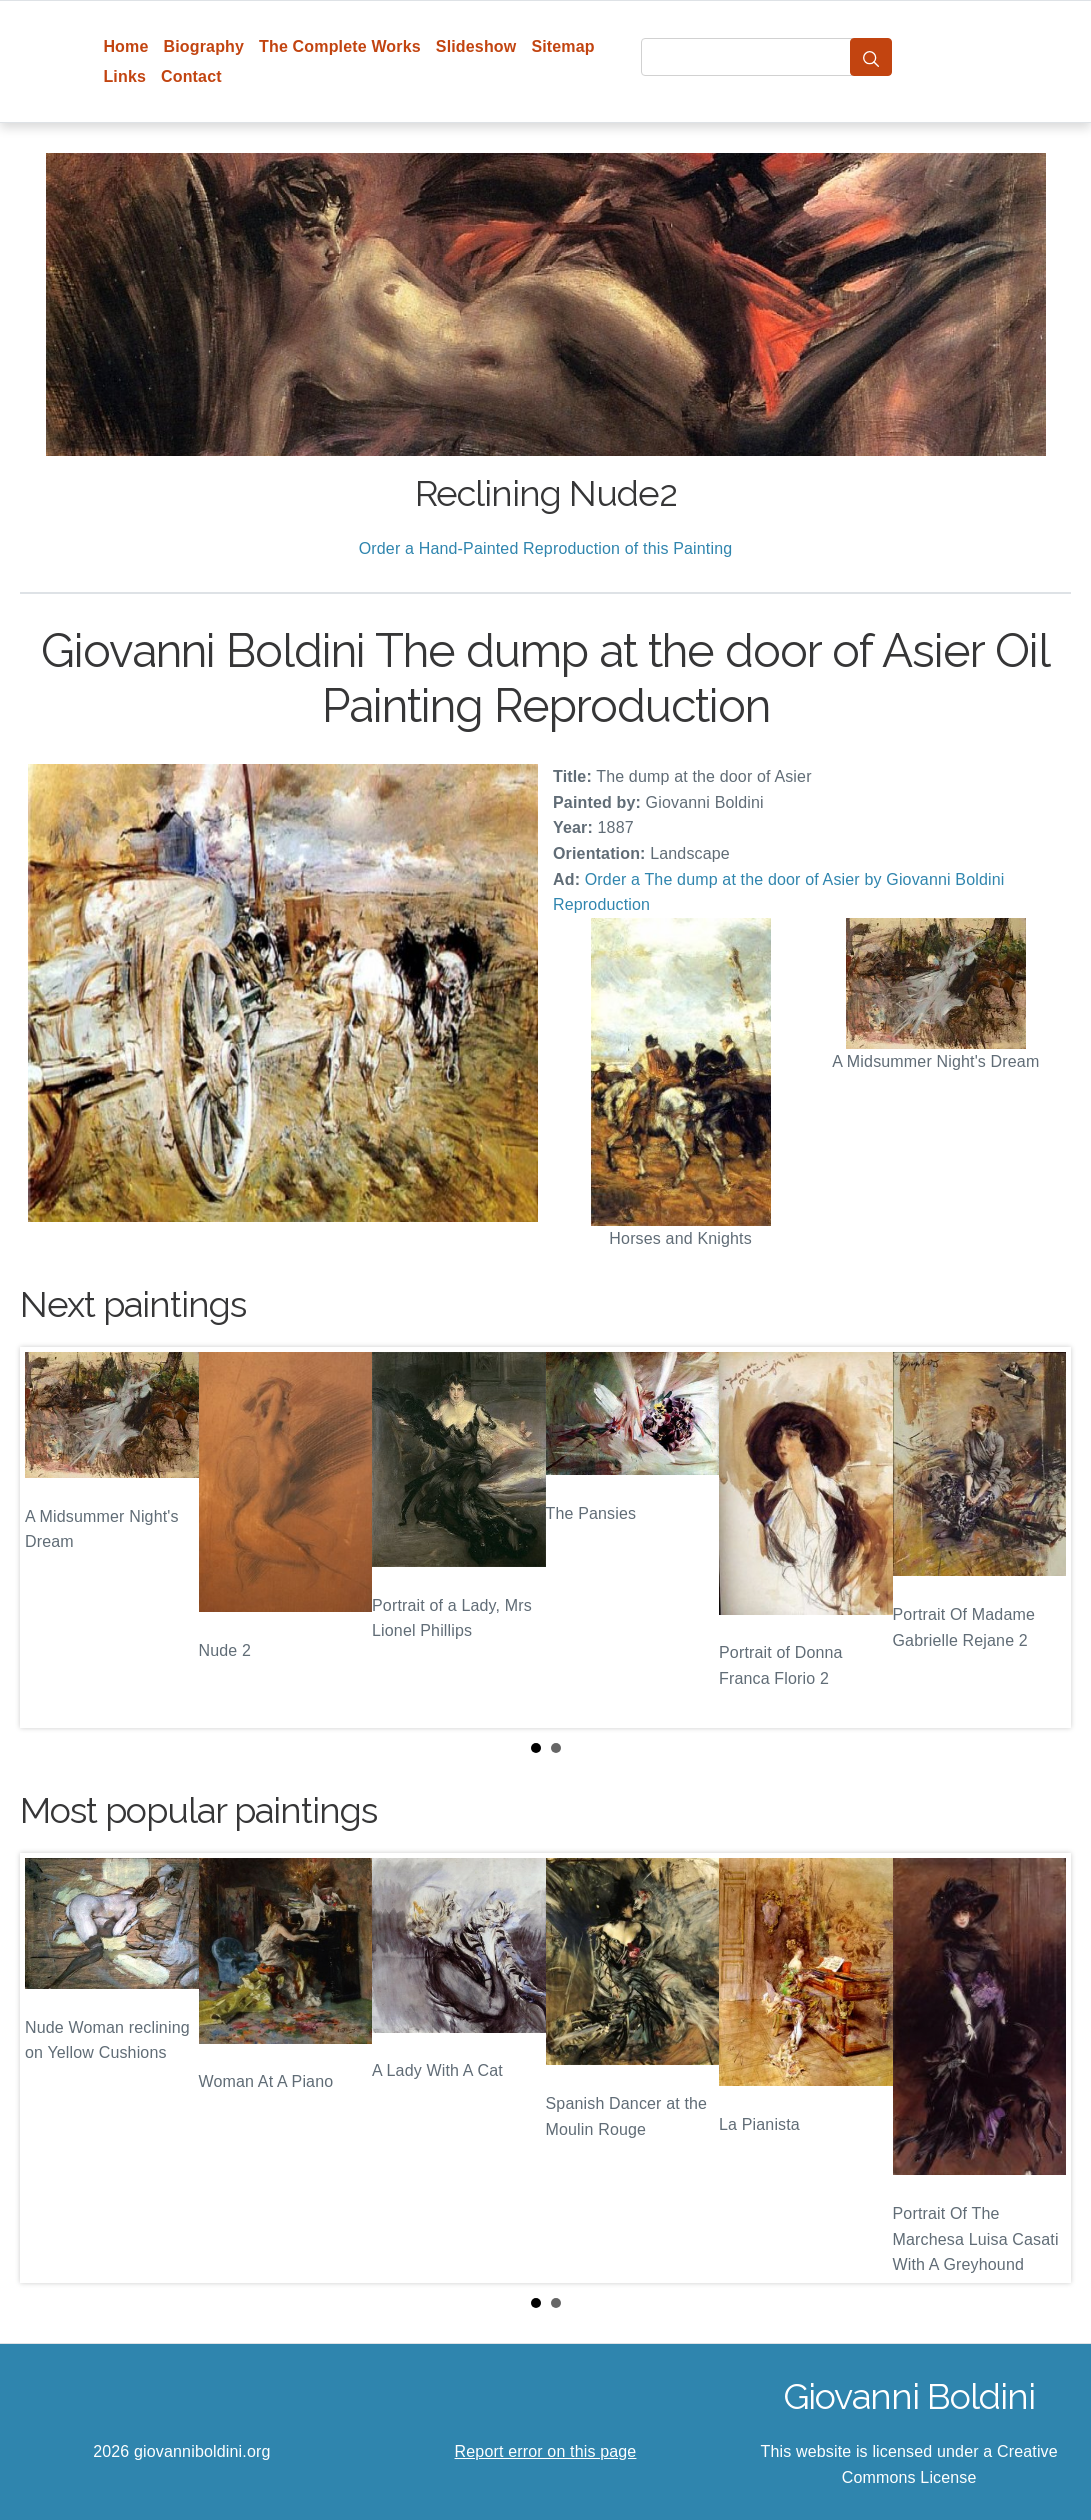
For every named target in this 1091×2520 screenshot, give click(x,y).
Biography (204, 46)
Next (1040, 1538)
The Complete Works (340, 46)
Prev (51, 1538)
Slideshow (476, 46)
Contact (191, 76)
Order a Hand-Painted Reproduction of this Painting (546, 548)
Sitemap (562, 46)
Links (124, 76)
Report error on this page (546, 2451)
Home (125, 46)
